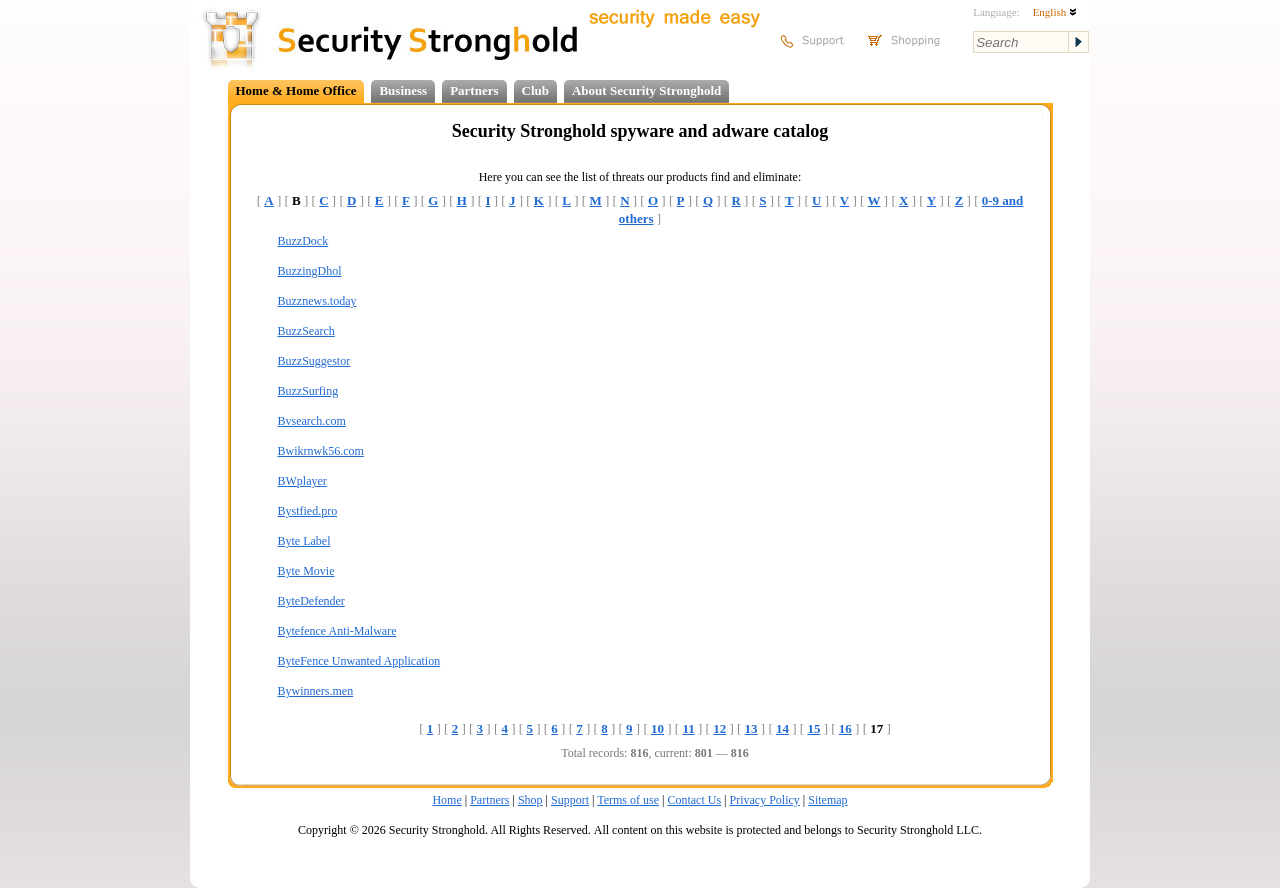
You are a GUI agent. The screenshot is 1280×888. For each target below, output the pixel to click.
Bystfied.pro (308, 511)
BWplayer (302, 481)
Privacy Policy (765, 800)
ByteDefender (311, 601)
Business (403, 90)
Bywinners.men (316, 691)
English (1055, 12)
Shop (530, 800)
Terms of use (628, 800)
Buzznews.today (317, 301)
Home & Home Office (296, 90)
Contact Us (694, 800)
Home (446, 800)
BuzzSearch (306, 331)
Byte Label (304, 541)
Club (535, 90)
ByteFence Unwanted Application (359, 661)
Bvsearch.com (312, 421)
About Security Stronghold (646, 90)
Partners (474, 90)
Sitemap (827, 800)
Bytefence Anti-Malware (337, 631)
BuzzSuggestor (314, 361)
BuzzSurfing (308, 391)
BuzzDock (303, 241)
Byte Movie (306, 571)
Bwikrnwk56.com (321, 451)
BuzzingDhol (310, 271)
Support (570, 800)
